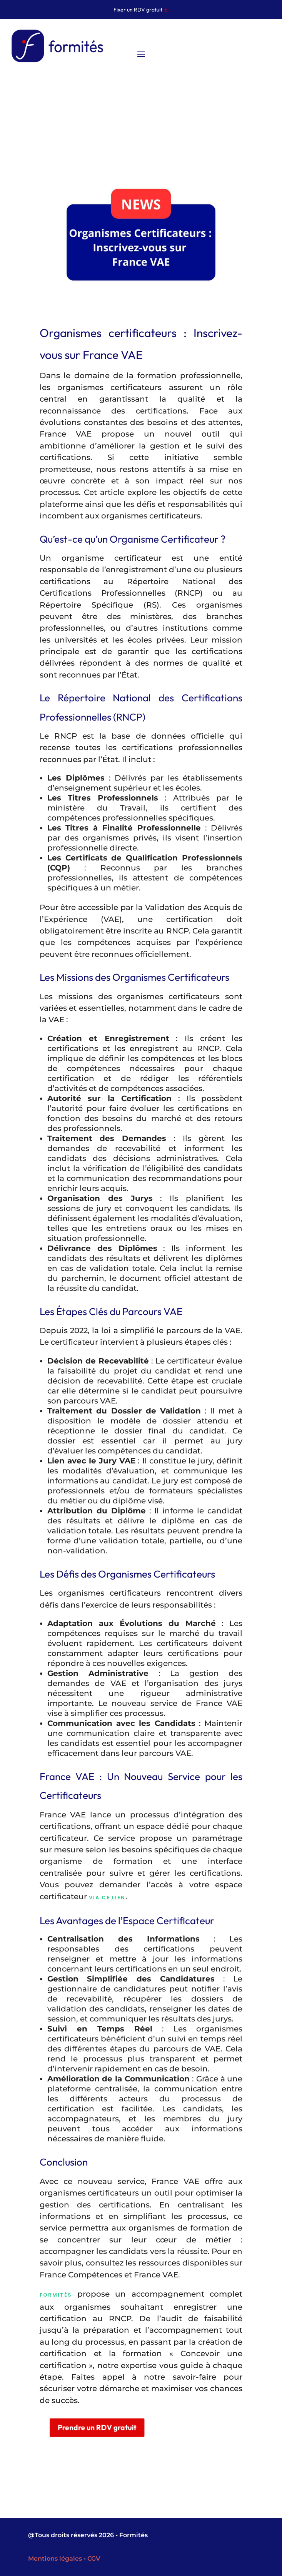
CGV (93, 2558)
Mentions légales (55, 2558)
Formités (71, 2295)
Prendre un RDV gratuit (116, 2427)
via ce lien (122, 1897)
